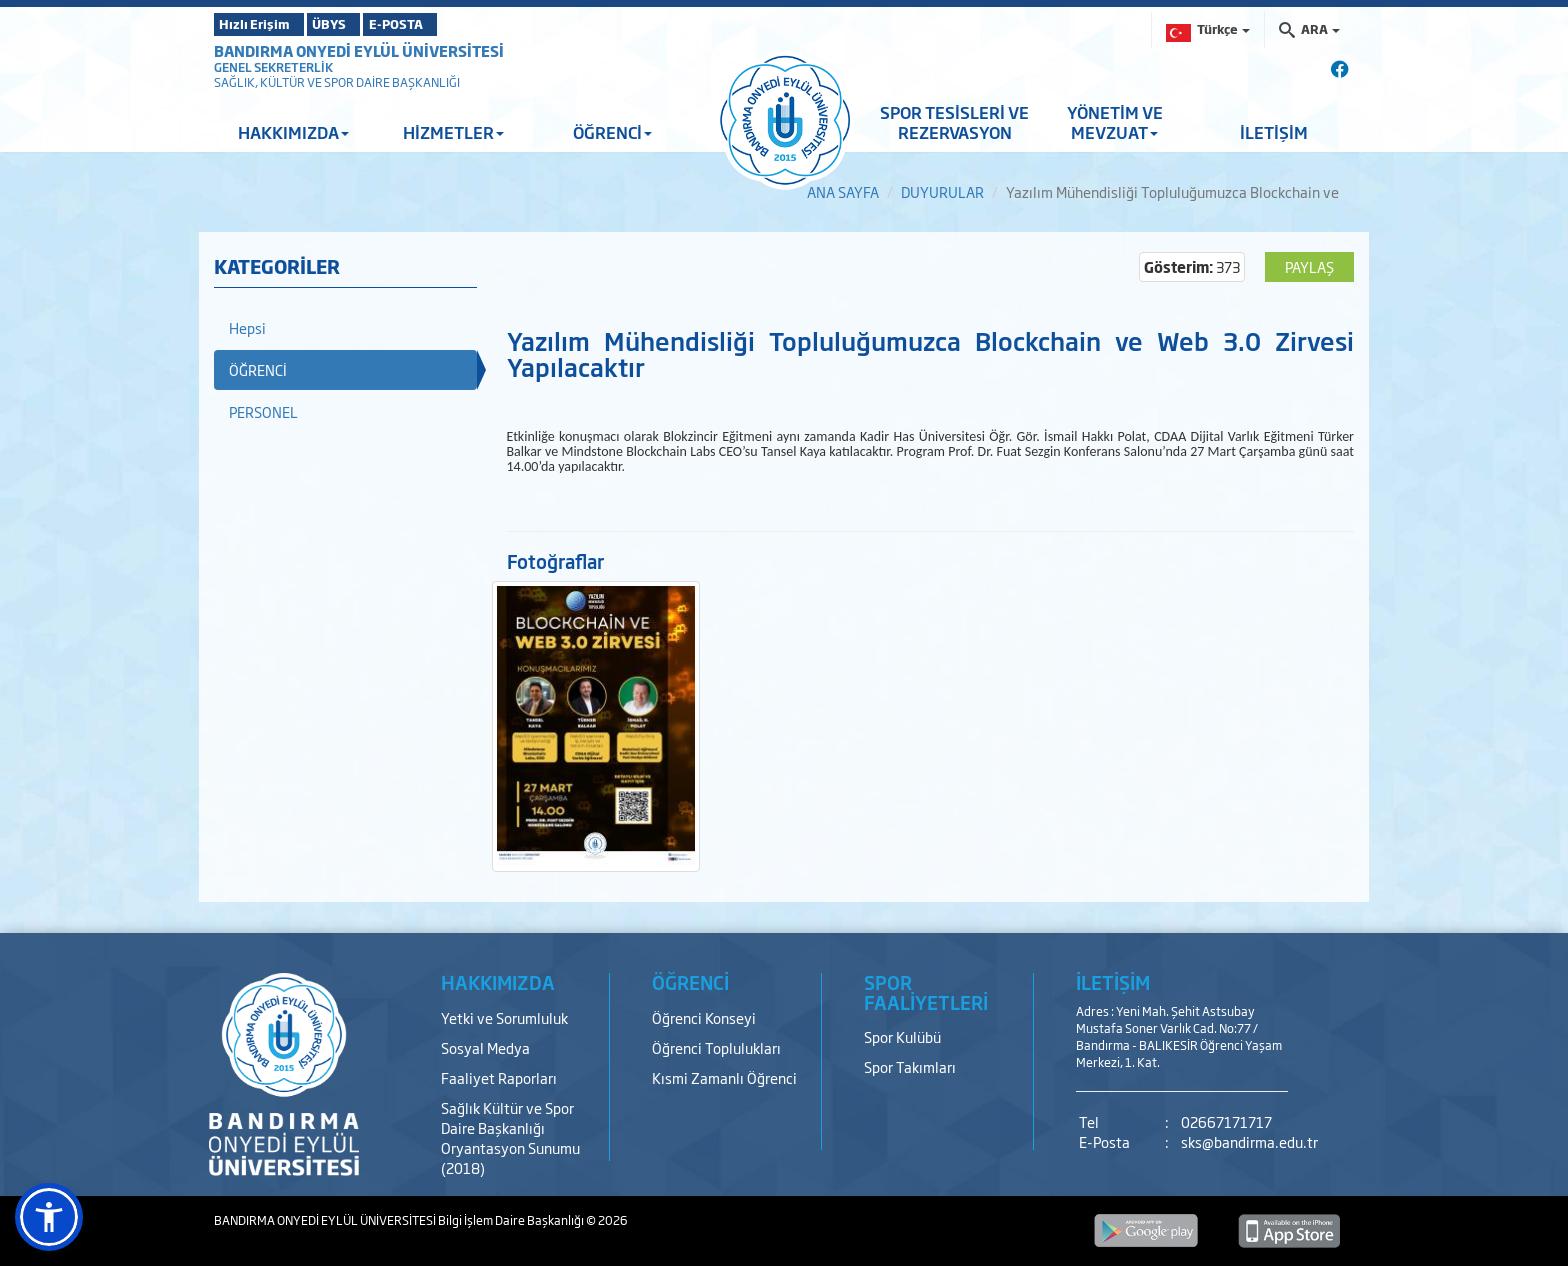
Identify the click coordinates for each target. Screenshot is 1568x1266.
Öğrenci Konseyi (704, 1017)
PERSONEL (263, 411)
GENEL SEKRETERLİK (273, 67)
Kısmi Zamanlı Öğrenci (724, 1077)
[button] (49, 1217)
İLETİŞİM (1274, 132)
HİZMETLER (453, 132)
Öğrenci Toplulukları (716, 1047)
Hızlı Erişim (263, 24)
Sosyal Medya (485, 1047)
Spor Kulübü (902, 1036)
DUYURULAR (942, 191)
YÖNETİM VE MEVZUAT (1115, 122)
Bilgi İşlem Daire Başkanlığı (512, 1220)
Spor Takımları (910, 1066)
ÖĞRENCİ (612, 132)
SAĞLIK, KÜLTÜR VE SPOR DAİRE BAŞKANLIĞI (337, 82)
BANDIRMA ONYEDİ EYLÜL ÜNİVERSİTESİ (359, 50)
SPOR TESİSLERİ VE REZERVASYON (954, 122)
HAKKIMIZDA (293, 132)
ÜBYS (361, 24)
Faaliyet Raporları (499, 1077)
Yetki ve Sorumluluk (504, 1017)
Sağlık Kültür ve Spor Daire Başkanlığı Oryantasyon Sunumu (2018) (510, 1137)
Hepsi (247, 327)
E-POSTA (454, 24)
